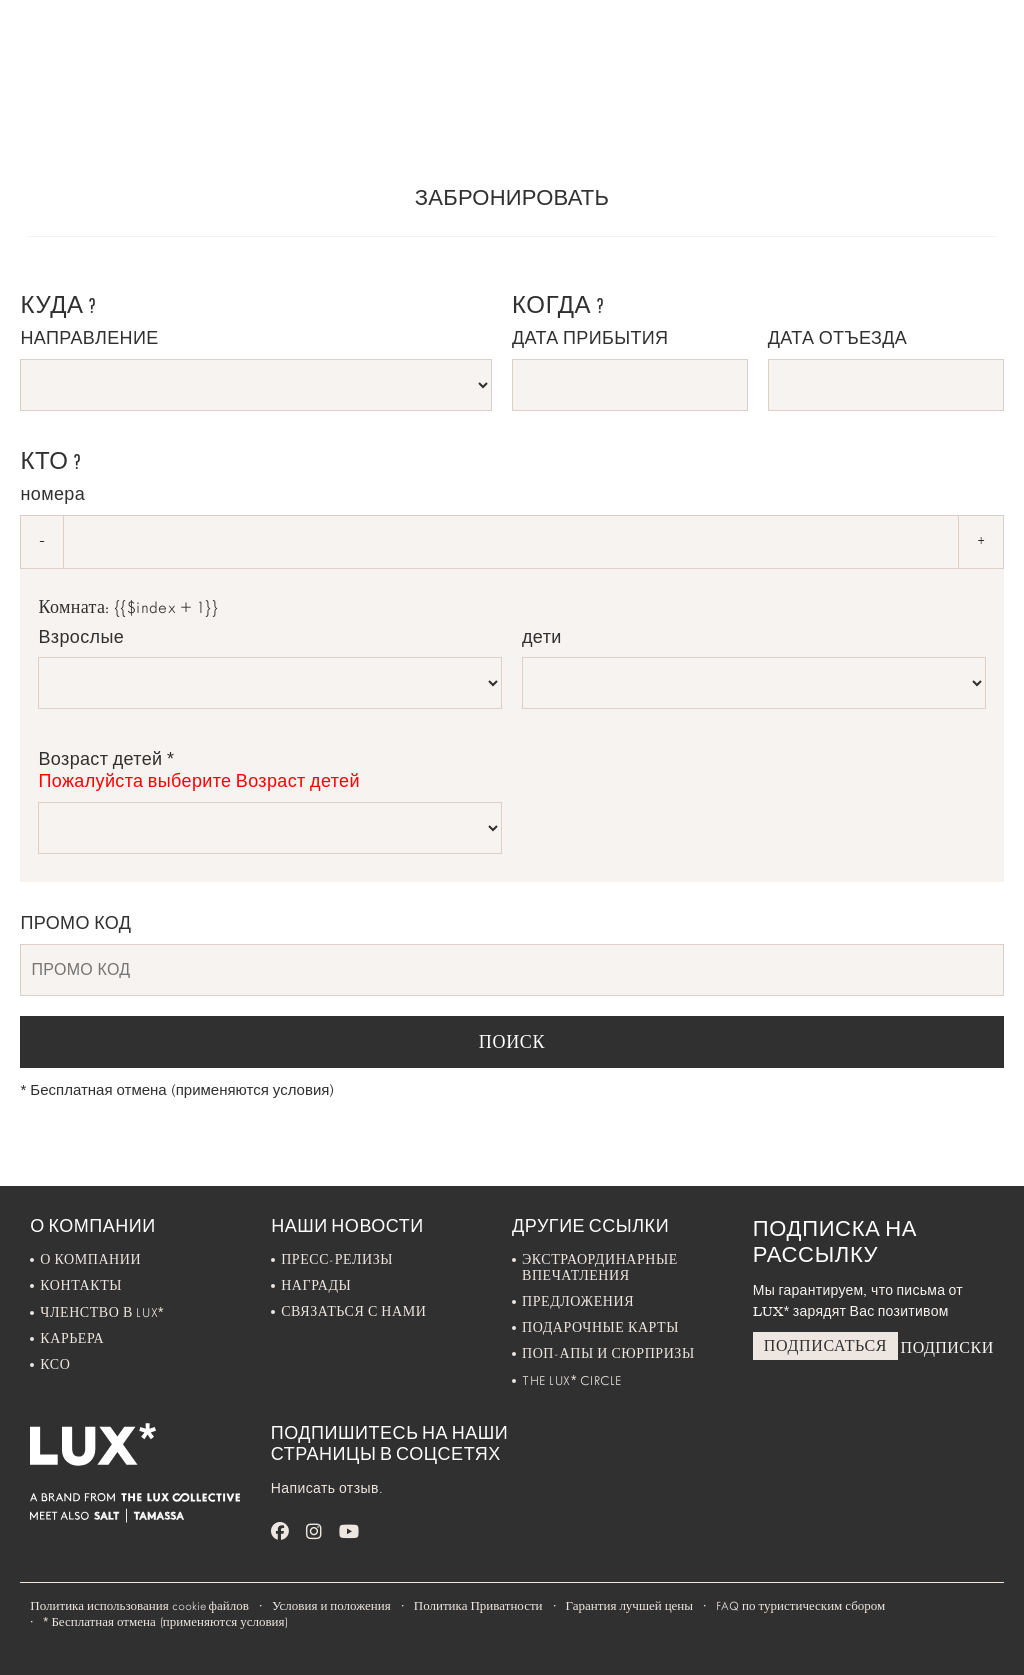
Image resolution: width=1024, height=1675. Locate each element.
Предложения (578, 1301)
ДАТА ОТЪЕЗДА (837, 338)
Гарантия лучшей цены (630, 1606)
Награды (316, 1285)
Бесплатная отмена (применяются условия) (177, 1090)
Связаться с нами (353, 1311)
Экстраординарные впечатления (600, 1267)
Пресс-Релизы (337, 1259)
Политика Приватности (478, 1606)
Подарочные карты (600, 1327)
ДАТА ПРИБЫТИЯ (590, 338)
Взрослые (81, 637)
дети (542, 637)
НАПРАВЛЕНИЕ (89, 338)
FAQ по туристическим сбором (800, 1606)
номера (52, 494)
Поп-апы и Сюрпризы (608, 1353)
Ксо (55, 1364)
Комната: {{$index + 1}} (128, 608)
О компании (90, 1259)
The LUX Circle (572, 1380)
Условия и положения (331, 1606)
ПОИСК (512, 1042)
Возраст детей (270, 770)
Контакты (81, 1285)
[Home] (70, 46)
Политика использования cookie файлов (139, 1606)
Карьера (72, 1338)
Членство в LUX (102, 1312)
